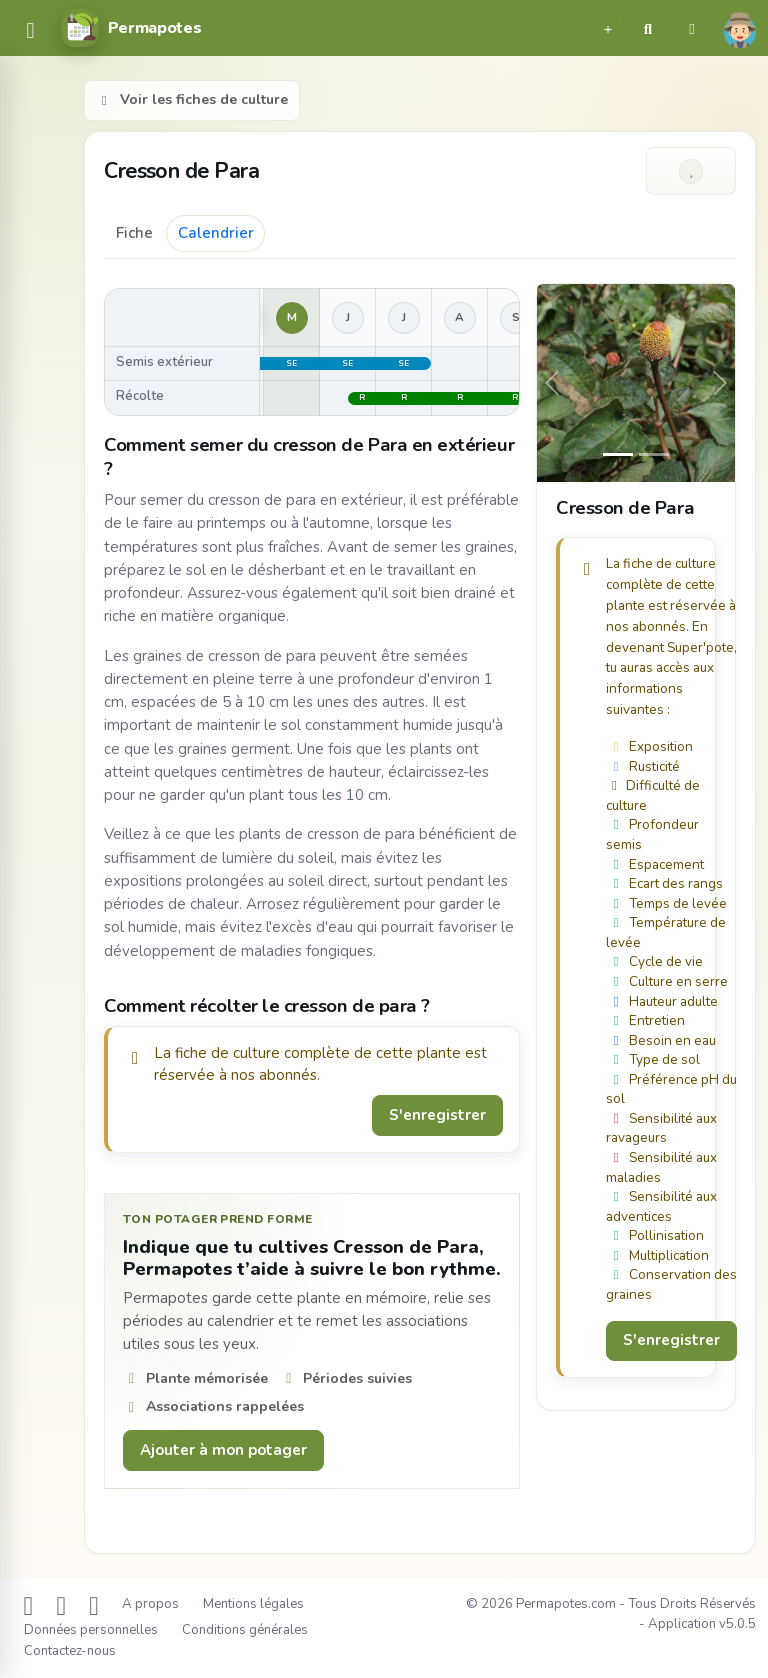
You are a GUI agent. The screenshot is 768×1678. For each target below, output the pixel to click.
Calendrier (216, 233)
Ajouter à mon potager (223, 1450)
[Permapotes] (131, 28)
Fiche (134, 233)
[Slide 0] (618, 454)
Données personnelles (91, 1630)
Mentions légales (253, 1604)
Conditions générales (245, 1630)
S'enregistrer (437, 1115)
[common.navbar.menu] (30, 32)
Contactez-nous (70, 1651)
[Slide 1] (654, 454)
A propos (150, 1604)
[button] (608, 28)
